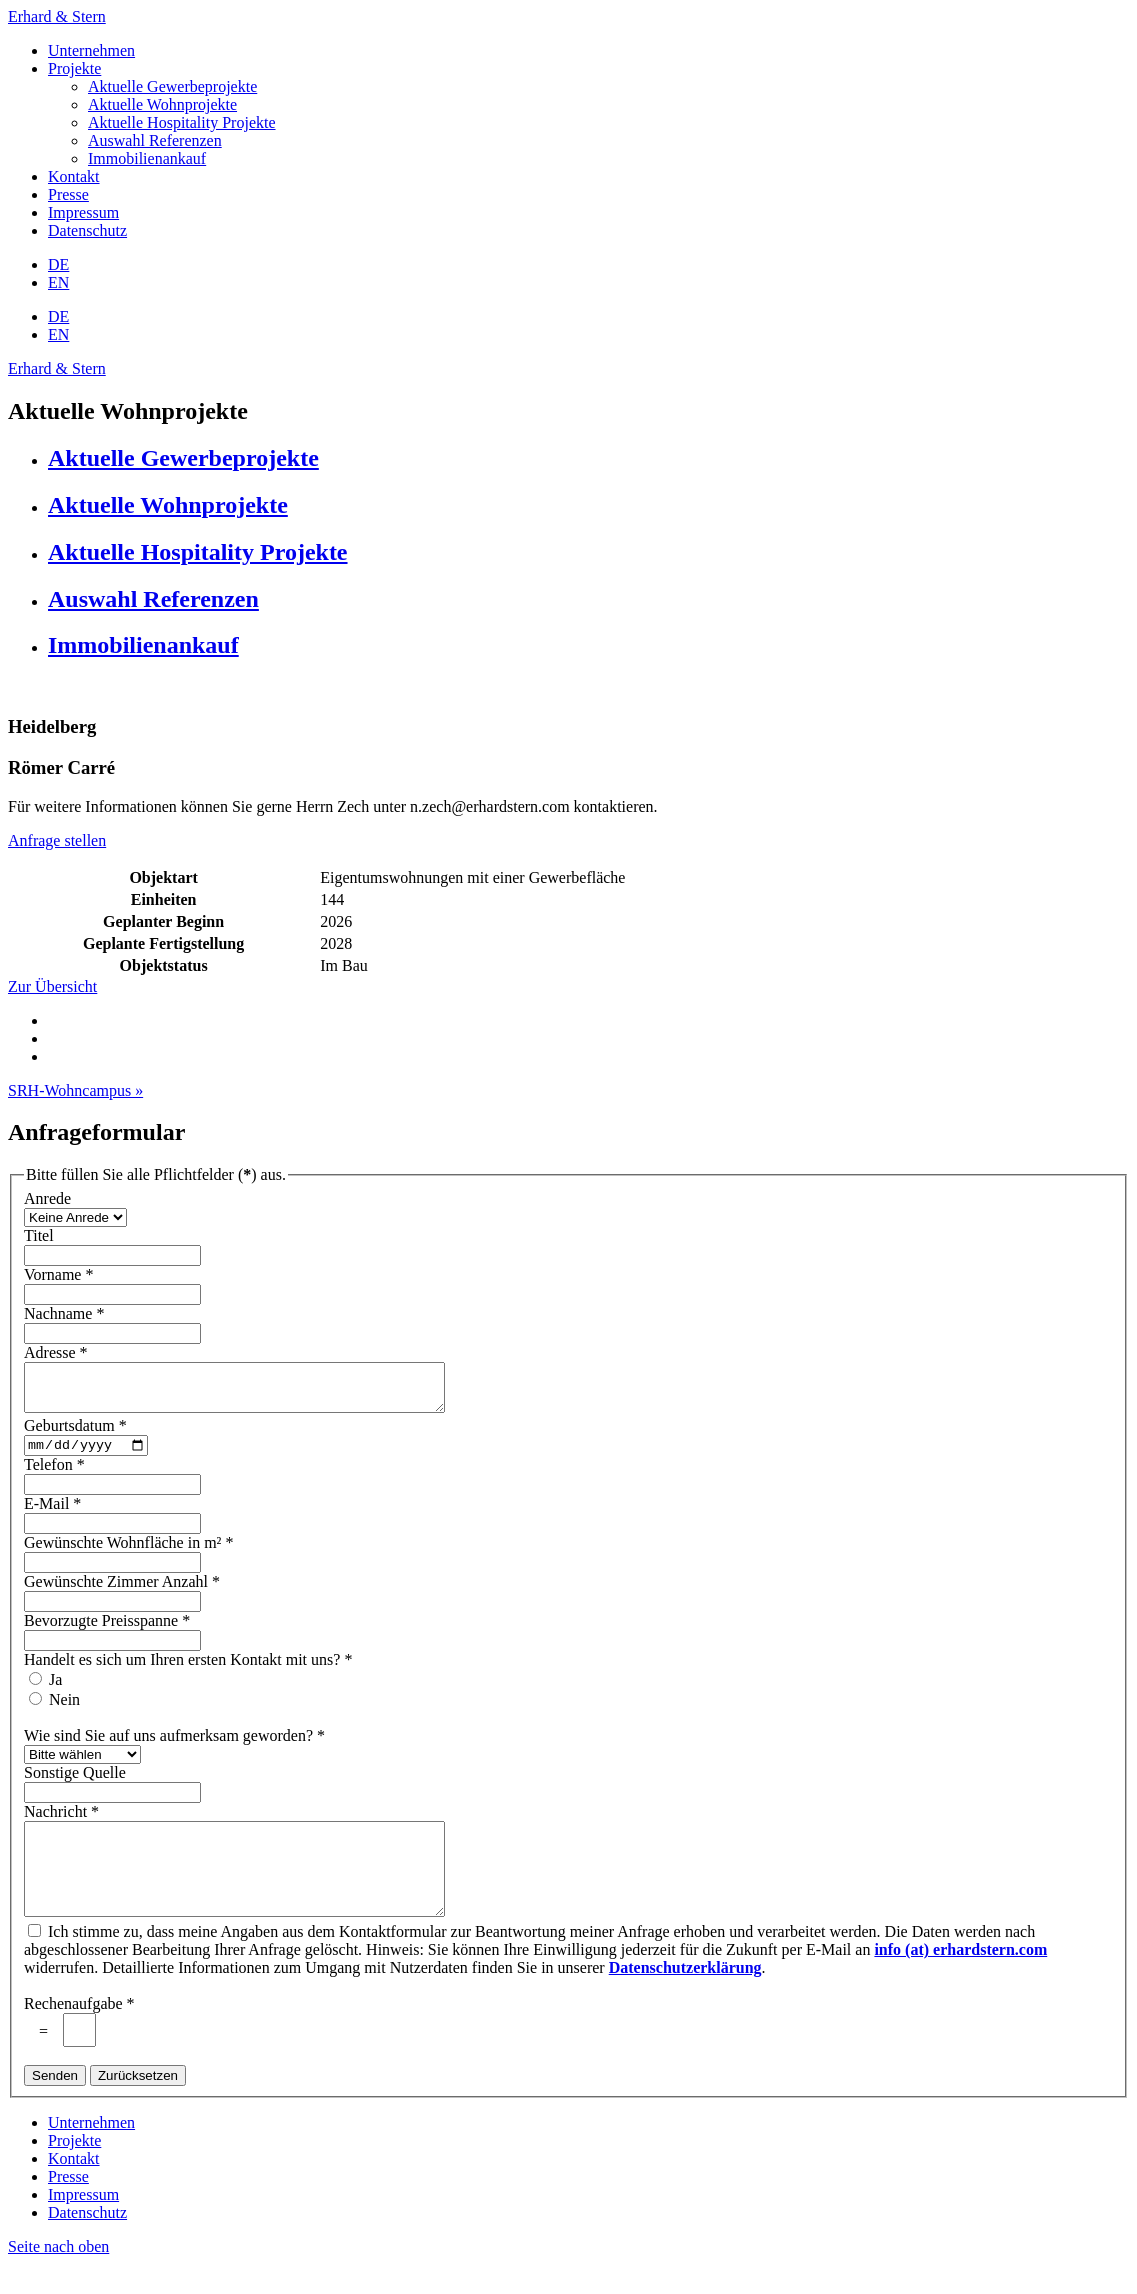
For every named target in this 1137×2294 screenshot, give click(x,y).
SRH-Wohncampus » (75, 1090)
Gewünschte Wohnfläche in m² (130, 1554)
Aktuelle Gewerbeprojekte (172, 86)
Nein (64, 1711)
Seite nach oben (58, 2276)
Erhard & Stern (57, 16)
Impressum (83, 212)
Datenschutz (87, 230)
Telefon (56, 1476)
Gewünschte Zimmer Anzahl (124, 1593)
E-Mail (54, 1515)
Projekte (74, 68)
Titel (39, 1235)
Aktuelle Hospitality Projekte (182, 122)
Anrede (47, 1198)
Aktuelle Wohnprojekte (162, 104)
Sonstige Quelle (75, 1784)
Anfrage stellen (57, 840)
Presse (68, 194)
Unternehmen (91, 50)
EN (58, 282)
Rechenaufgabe (81, 2033)
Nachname (66, 1313)
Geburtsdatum (77, 1434)
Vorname (60, 1274)
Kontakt (74, 176)
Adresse (58, 1352)
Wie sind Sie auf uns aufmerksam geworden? (176, 1747)
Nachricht (63, 1823)
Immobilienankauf (147, 158)
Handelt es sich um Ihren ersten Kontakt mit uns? (190, 1671)
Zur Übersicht (52, 986)
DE (58, 264)
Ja (55, 1691)
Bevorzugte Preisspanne (109, 1632)
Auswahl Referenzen (155, 140)
